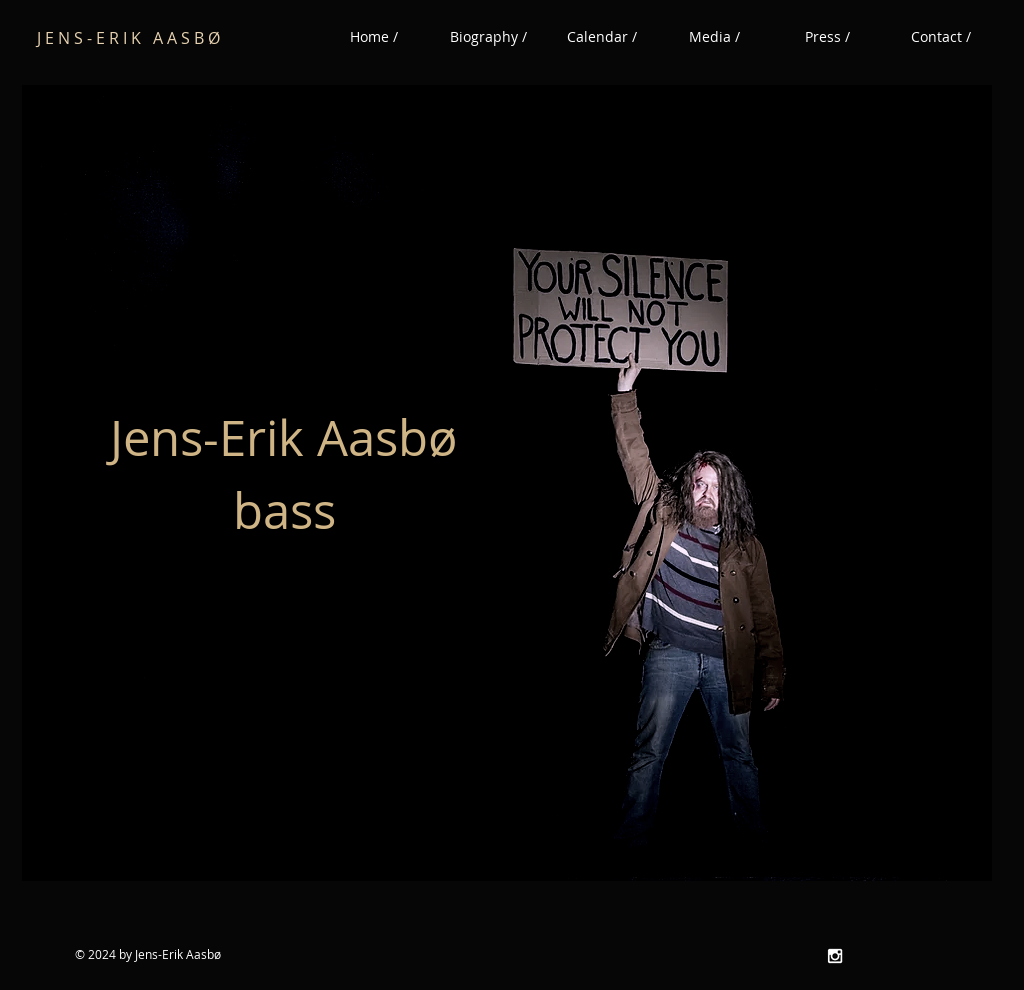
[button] (714, 37)
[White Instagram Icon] (835, 956)
